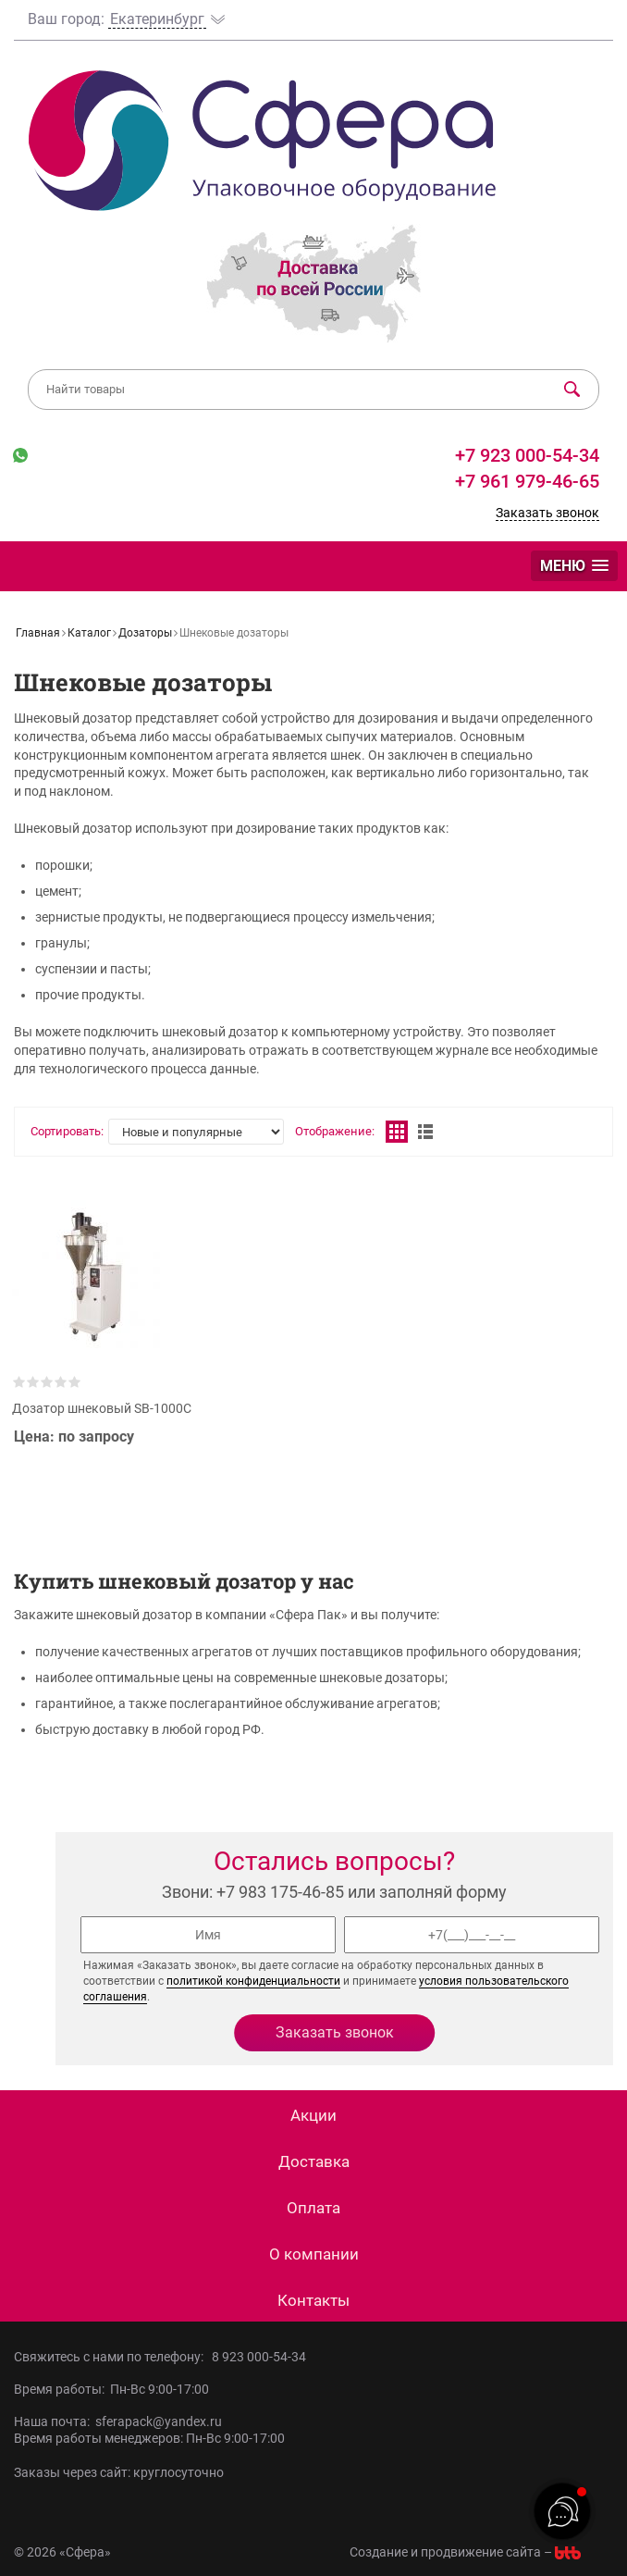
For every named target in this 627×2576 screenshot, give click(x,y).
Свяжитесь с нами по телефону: (113, 2356)
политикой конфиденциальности (253, 1981)
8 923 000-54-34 (259, 2356)
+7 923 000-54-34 (524, 455)
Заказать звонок (547, 512)
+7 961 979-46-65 (527, 481)
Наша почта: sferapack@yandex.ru (118, 2421)
